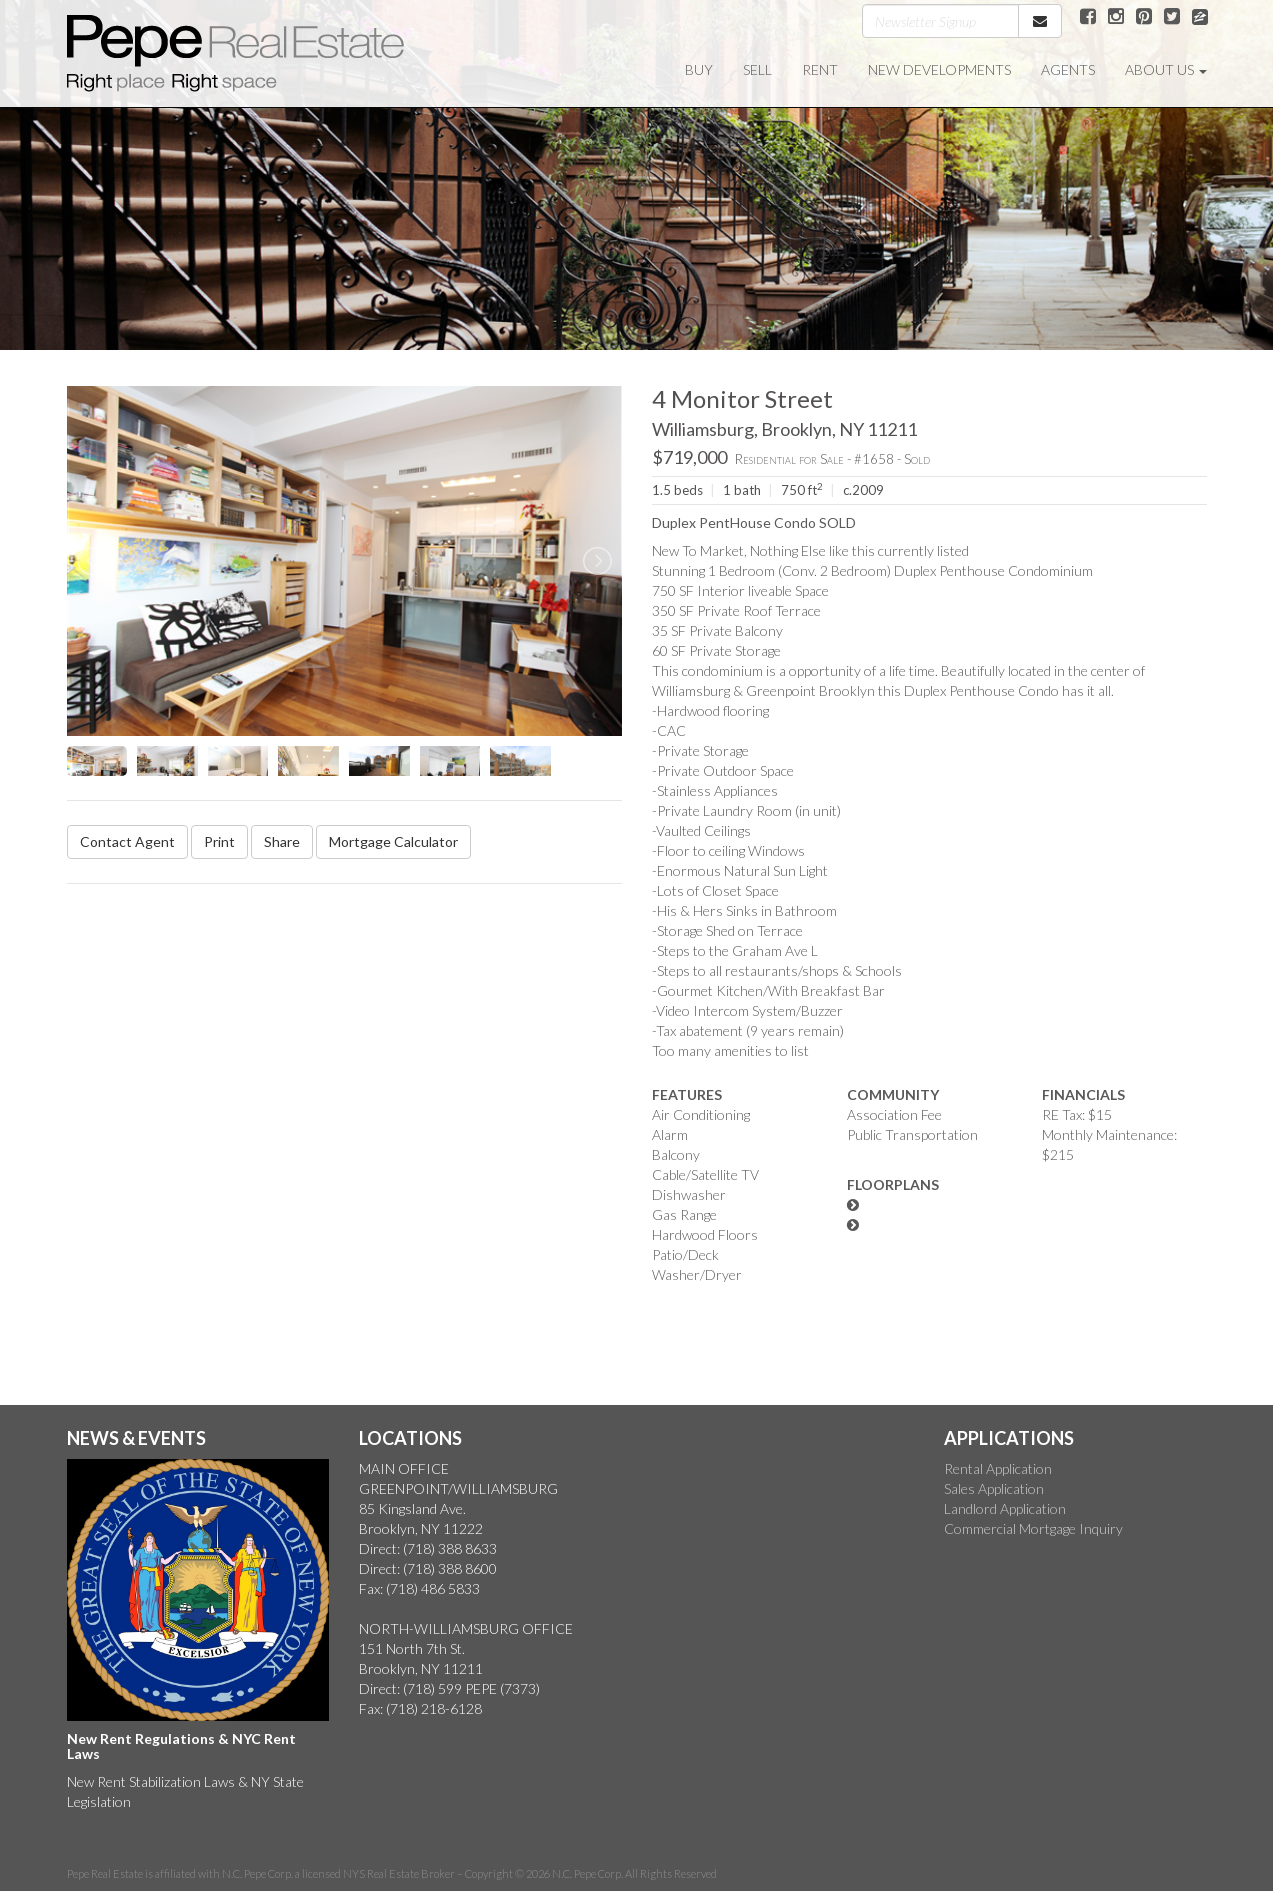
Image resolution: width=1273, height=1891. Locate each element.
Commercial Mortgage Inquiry (1033, 1528)
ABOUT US (1166, 69)
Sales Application (994, 1488)
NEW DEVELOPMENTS (939, 69)
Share (282, 841)
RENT (820, 69)
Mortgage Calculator (393, 841)
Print (219, 841)
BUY (699, 69)
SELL (757, 69)
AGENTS (1068, 69)
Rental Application (998, 1468)
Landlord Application (1005, 1508)
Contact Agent (127, 841)
